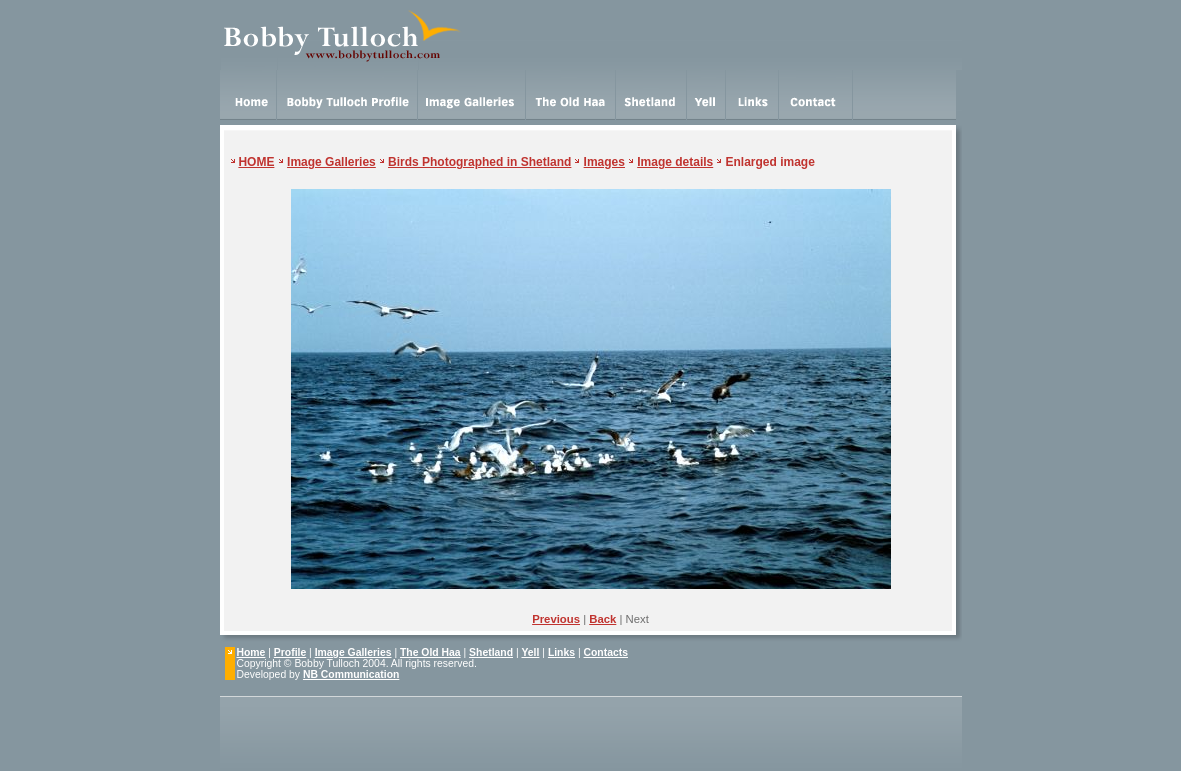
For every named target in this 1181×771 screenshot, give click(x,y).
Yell (530, 652)
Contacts (606, 652)
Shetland (491, 652)
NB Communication (351, 674)
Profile (290, 652)
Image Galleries (331, 162)
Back (602, 619)
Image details (675, 162)
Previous (556, 619)
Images (604, 162)
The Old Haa (430, 652)
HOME (256, 162)
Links (561, 652)
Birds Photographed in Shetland (479, 162)
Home (251, 652)
